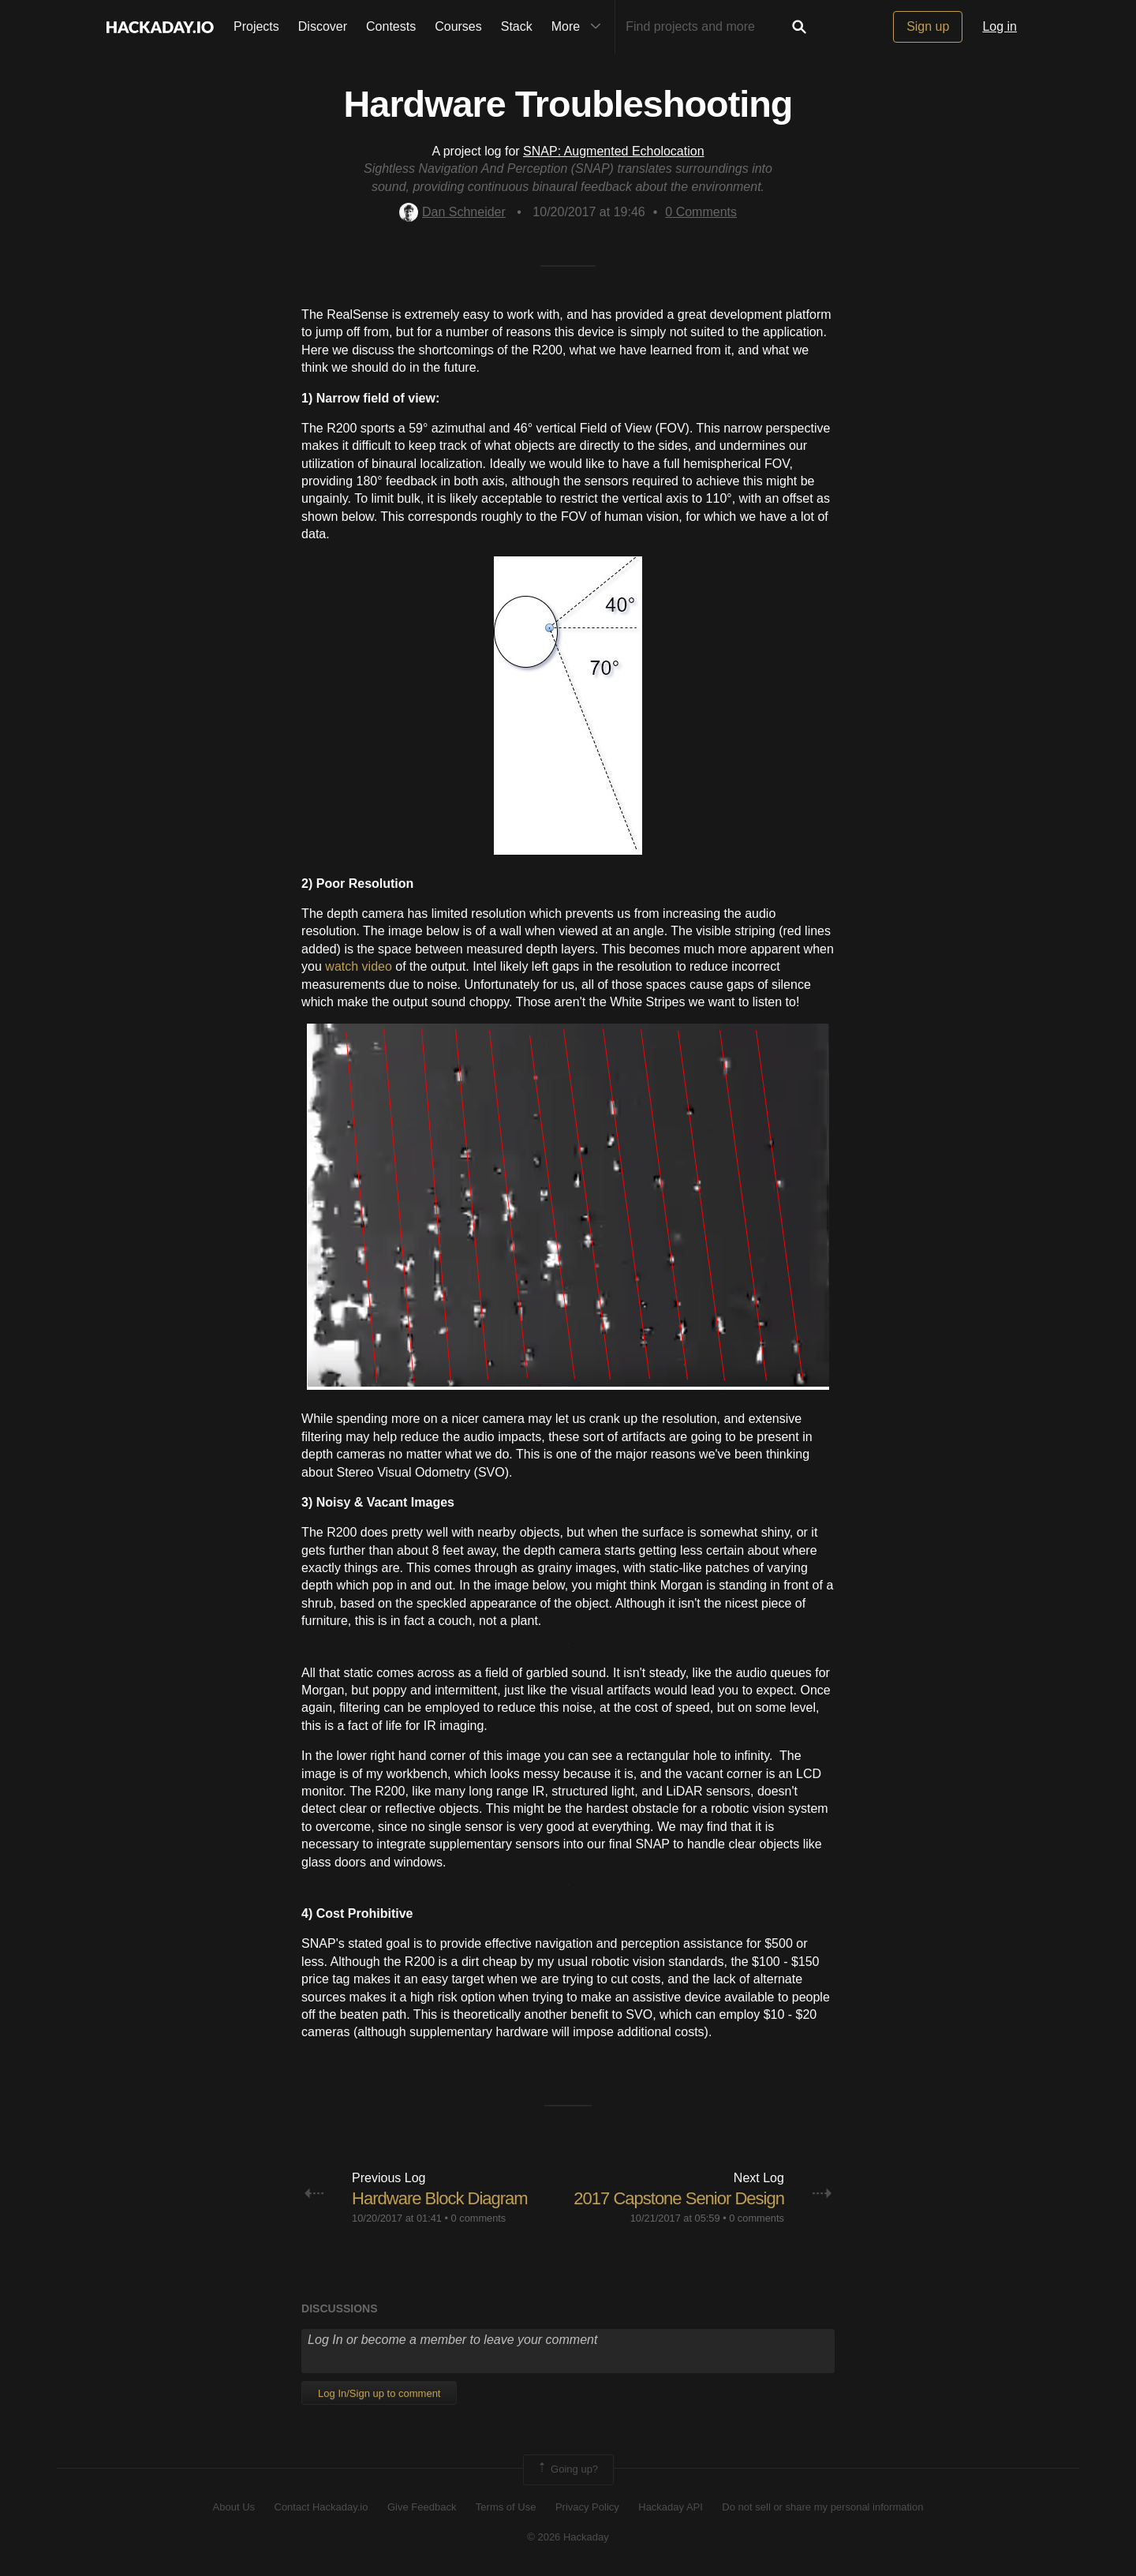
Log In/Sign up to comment (379, 2393)
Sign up (927, 26)
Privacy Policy (587, 2507)
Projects (256, 26)
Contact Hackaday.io (321, 2507)
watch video (358, 966)
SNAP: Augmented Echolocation (613, 151)
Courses (458, 26)
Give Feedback (421, 2507)
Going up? (567, 2469)
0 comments (478, 2218)
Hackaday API (670, 2507)
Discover (322, 26)
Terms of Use (506, 2507)
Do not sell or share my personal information (822, 2507)
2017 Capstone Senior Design (679, 2198)
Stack (516, 26)
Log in (999, 26)
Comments (701, 212)
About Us (234, 2507)
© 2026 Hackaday (568, 2537)
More (579, 26)
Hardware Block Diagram (440, 2198)
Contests (391, 26)
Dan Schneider (452, 212)
